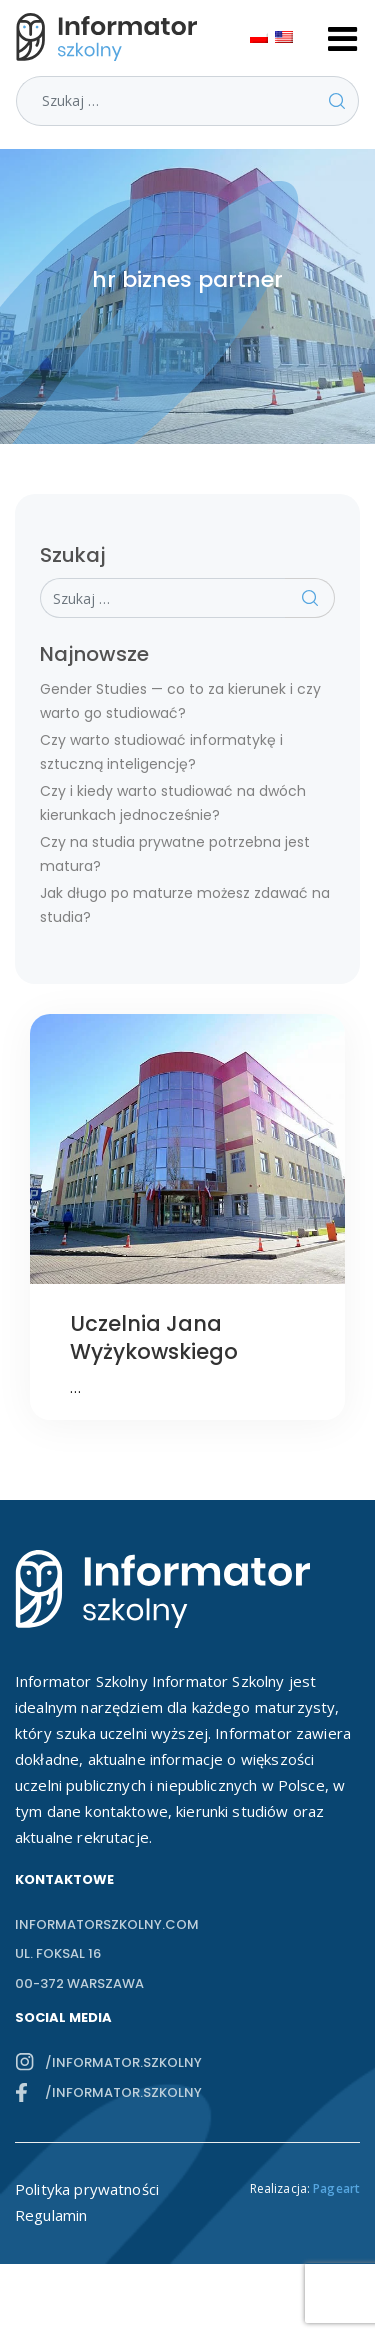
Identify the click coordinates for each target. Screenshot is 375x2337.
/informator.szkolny (123, 2062)
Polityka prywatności (87, 2189)
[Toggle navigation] (343, 37)
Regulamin (51, 2215)
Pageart (336, 2188)
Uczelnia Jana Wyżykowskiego (154, 1337)
